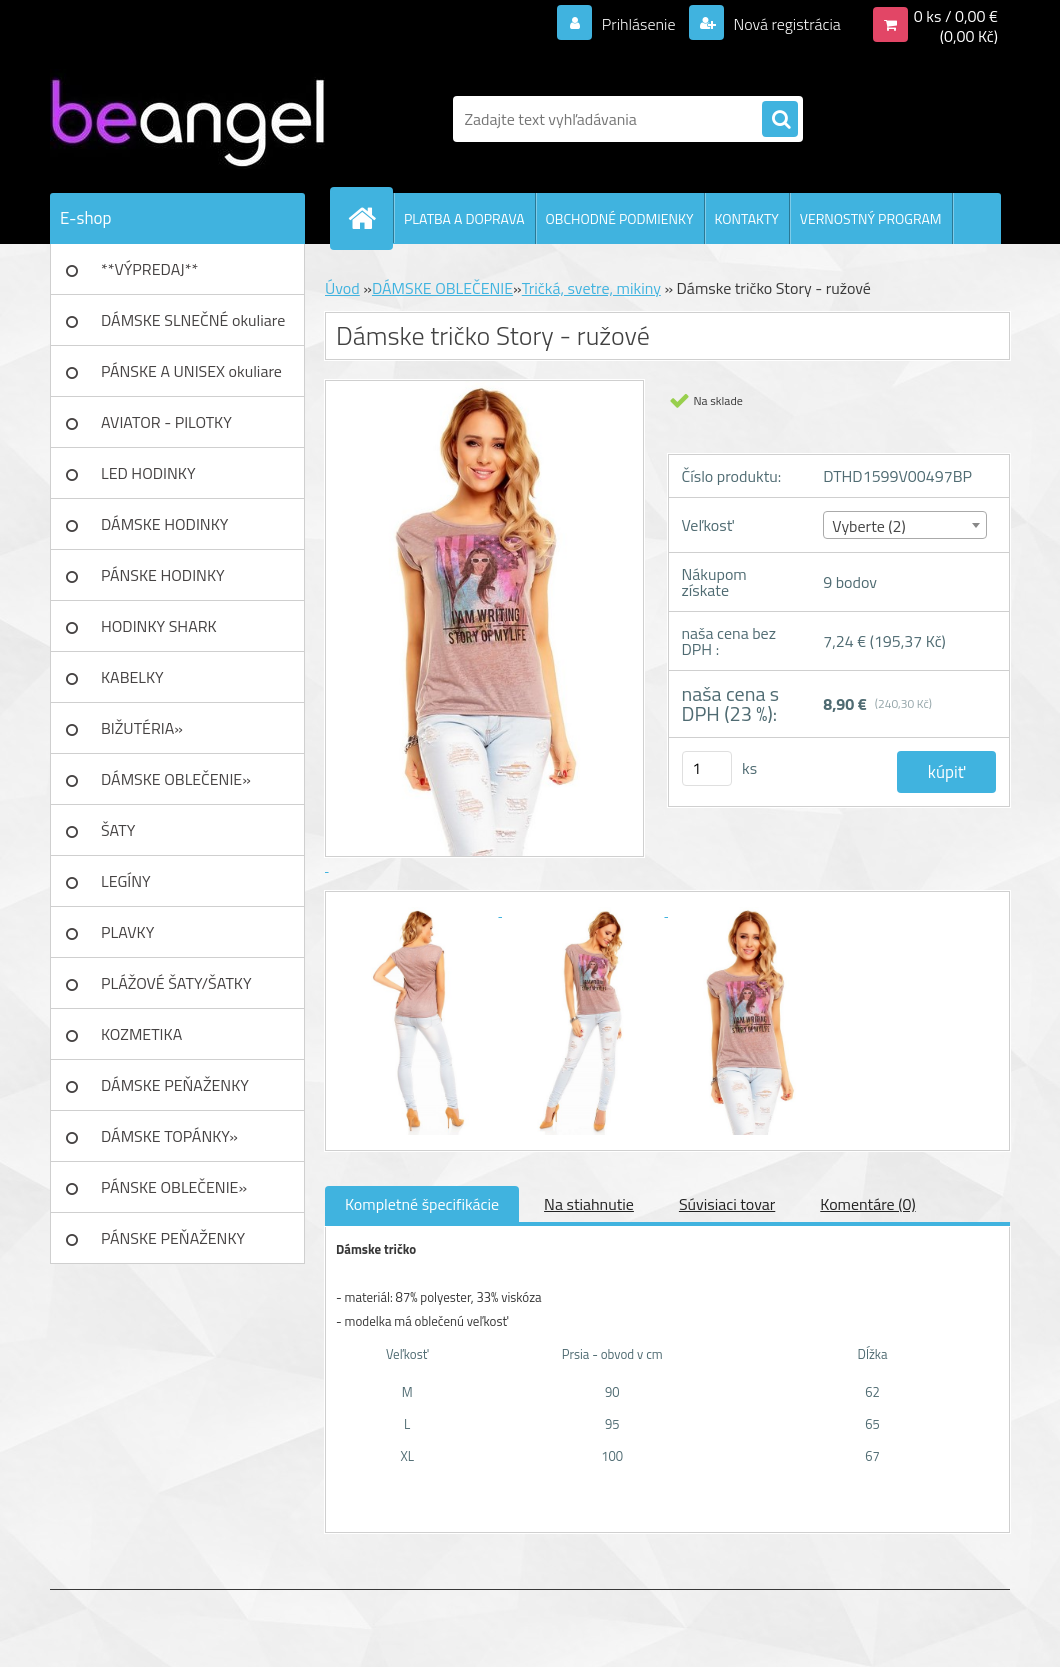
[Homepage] (370, 218)
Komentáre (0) (867, 1204)
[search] (780, 120)
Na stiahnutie (589, 1204)
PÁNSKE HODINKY (163, 575)
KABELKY (132, 677)
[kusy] (707, 768)
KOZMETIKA (141, 1034)
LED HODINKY (148, 473)
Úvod (342, 288)
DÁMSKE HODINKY (164, 524)
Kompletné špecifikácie (422, 1204)
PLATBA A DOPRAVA (464, 218)
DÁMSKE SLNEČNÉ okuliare (193, 320)
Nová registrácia (785, 24)
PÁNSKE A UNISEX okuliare (191, 371)
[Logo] (187, 119)
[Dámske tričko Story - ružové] (419, 910)
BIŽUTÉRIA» (142, 728)
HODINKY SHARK (159, 626)
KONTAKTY (747, 218)
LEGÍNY (126, 881)
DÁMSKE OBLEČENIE (442, 288)
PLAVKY (127, 932)
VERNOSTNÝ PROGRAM (871, 218)
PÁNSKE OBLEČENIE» (174, 1187)
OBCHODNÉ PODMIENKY (620, 218)
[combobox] (905, 525)
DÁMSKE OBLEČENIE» (176, 779)
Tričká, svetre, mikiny (591, 288)
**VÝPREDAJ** (149, 269)
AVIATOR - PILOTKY (166, 422)
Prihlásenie (638, 24)
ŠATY (118, 830)
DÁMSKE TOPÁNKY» (169, 1136)
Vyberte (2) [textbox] (869, 526)
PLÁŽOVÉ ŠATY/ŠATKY (176, 983)
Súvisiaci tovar (727, 1204)
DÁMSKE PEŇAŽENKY (175, 1085)
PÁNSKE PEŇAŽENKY (173, 1238)
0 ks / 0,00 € (956, 16)
